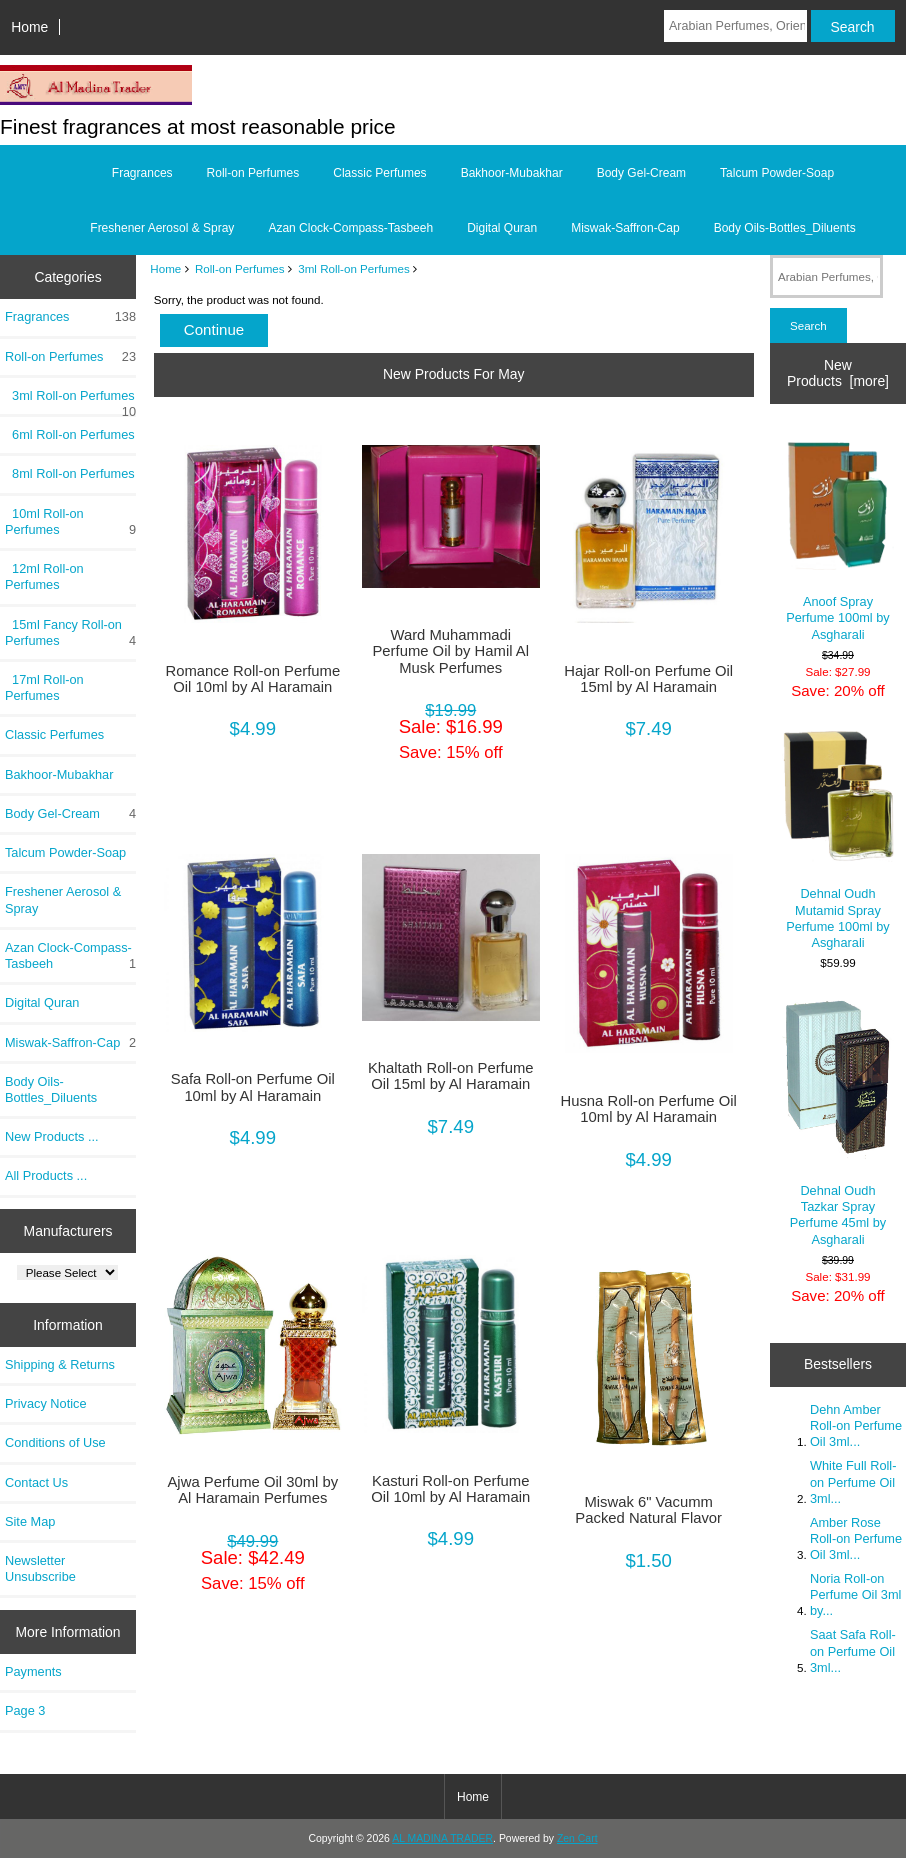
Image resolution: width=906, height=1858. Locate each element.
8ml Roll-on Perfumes (70, 473)
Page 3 (25, 1710)
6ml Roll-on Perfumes (70, 434)
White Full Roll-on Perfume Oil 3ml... (853, 1481)
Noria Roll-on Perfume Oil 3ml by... (855, 1594)
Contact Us (36, 1482)
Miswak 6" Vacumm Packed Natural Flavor (648, 1510)
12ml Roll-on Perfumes (44, 576)
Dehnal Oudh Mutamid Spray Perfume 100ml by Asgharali (838, 840)
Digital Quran (502, 228)
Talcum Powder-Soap (777, 173)
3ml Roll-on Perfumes (353, 268)
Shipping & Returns (60, 1364)
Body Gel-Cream (641, 173)
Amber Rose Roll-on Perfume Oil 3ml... (856, 1538)
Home (29, 27)
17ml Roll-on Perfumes (44, 687)
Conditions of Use (55, 1442)
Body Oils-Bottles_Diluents (785, 228)
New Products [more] (838, 373)
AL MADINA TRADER (442, 1838)
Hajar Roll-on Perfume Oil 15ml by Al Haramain (648, 679)
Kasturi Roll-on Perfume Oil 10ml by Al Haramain (450, 1489)
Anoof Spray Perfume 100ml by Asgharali (838, 536)
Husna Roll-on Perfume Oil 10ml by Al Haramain (649, 1109)
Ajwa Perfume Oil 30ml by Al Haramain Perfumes (252, 1490)
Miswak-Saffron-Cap (625, 228)
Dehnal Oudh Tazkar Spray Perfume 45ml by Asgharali (838, 1122)
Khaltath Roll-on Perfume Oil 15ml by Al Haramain (451, 1076)
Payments (33, 1671)
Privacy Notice (45, 1403)
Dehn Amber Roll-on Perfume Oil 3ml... (856, 1425)
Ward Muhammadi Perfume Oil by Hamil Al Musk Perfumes (450, 651)
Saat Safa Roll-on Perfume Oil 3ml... (853, 1650)
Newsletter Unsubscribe (40, 1568)
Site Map (30, 1521)
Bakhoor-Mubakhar (512, 173)
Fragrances (142, 173)
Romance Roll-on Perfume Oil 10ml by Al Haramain (252, 679)
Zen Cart (577, 1838)
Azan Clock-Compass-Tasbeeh (350, 228)
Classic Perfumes (379, 173)
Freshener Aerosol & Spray (162, 228)
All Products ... (46, 1175)
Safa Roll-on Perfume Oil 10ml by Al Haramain (253, 1087)
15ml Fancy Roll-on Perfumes (70, 633)
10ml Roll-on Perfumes (70, 522)
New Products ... (52, 1136)
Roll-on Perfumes (240, 268)
